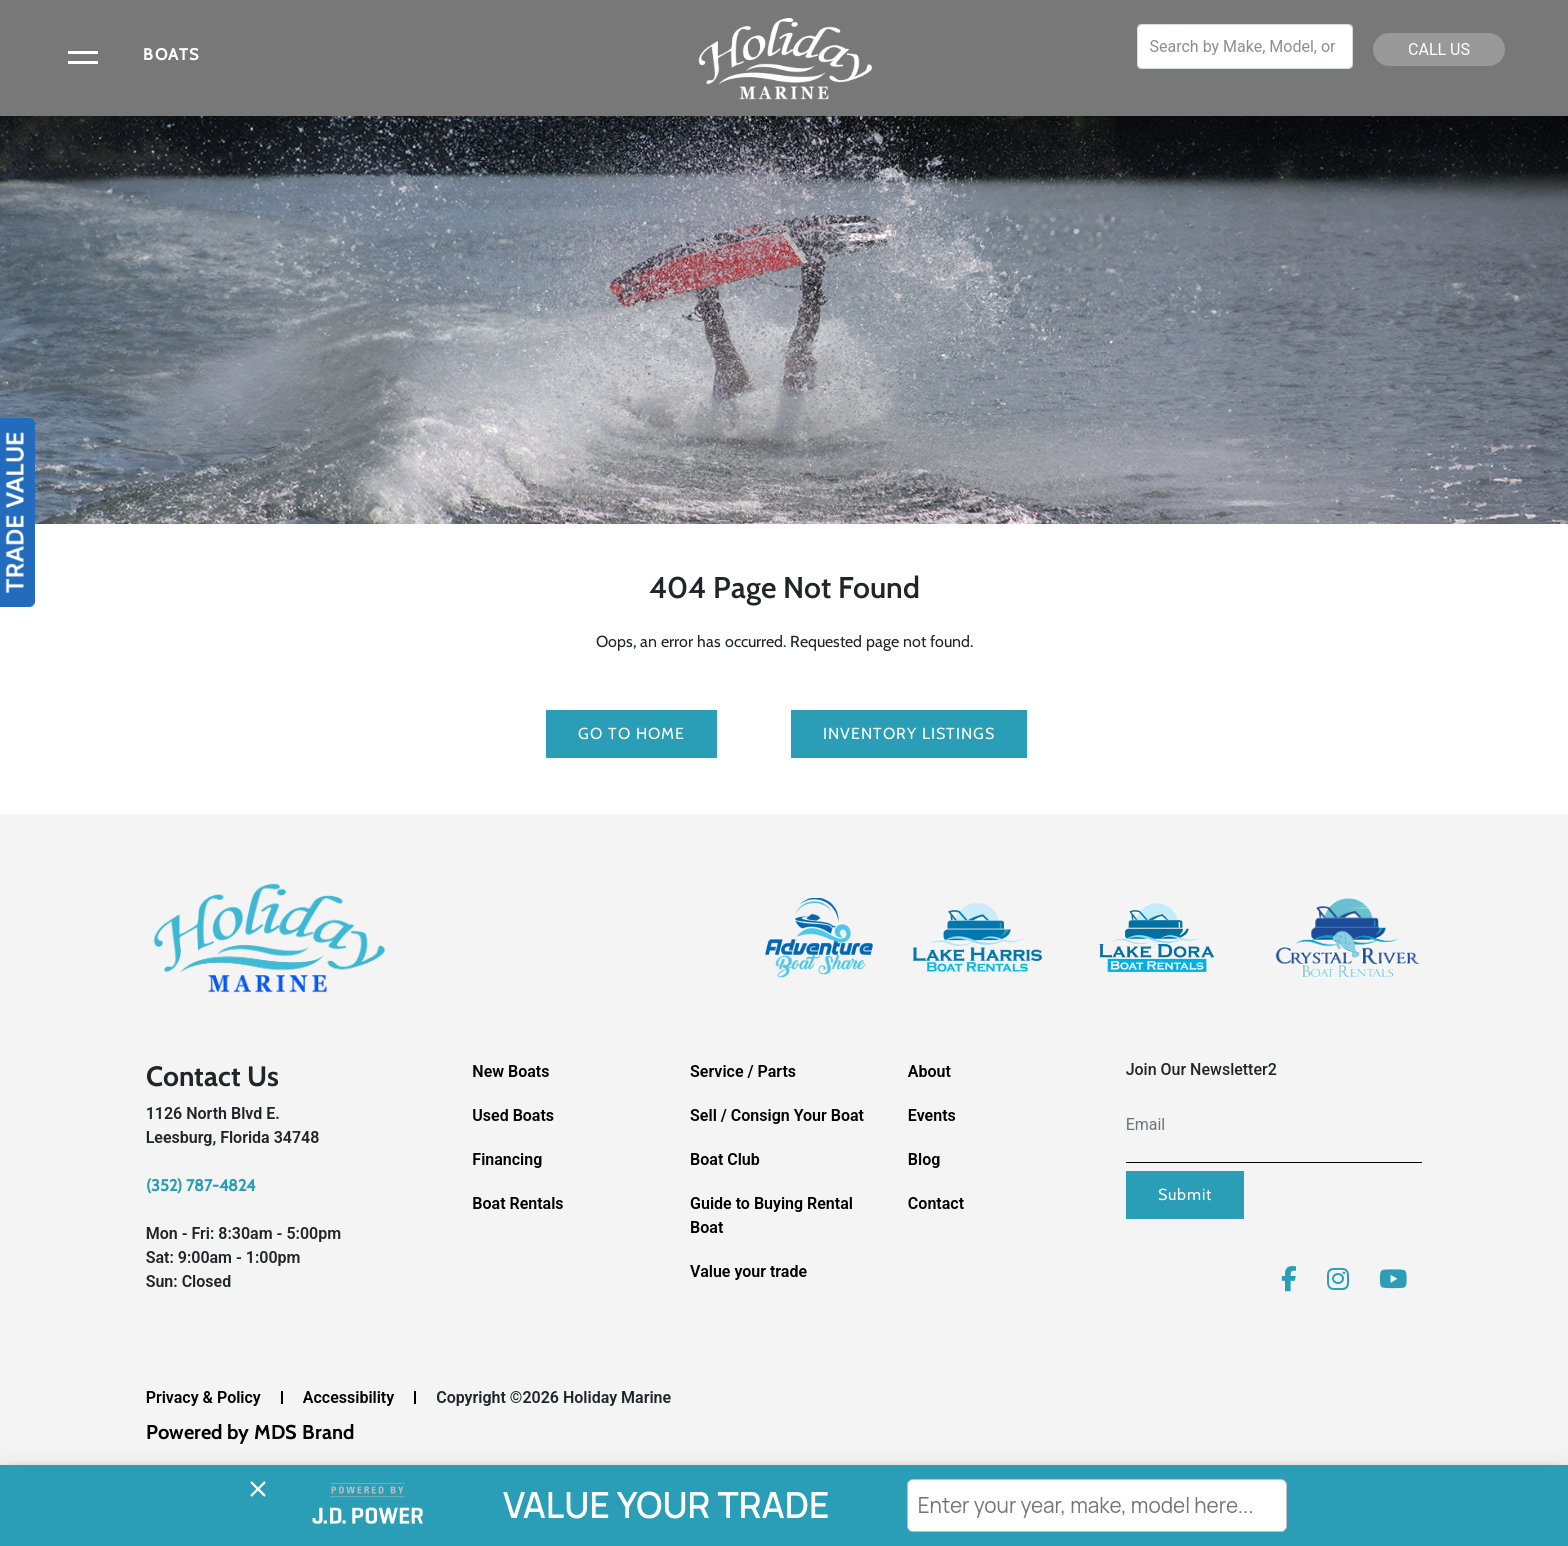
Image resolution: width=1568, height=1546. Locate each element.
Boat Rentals (517, 1203)
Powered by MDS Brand (250, 1432)
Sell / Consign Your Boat (777, 1115)
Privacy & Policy (203, 1397)
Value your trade (748, 1271)
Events (932, 1115)
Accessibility (348, 1397)
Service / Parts (743, 1071)
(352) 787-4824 (200, 1185)
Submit (1185, 1194)
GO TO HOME (631, 733)
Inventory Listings (909, 733)
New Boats (510, 1071)
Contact (936, 1203)
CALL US (1439, 49)
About (929, 1071)
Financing (507, 1159)
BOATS (171, 54)
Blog (924, 1159)
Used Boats (513, 1115)
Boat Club (725, 1159)
